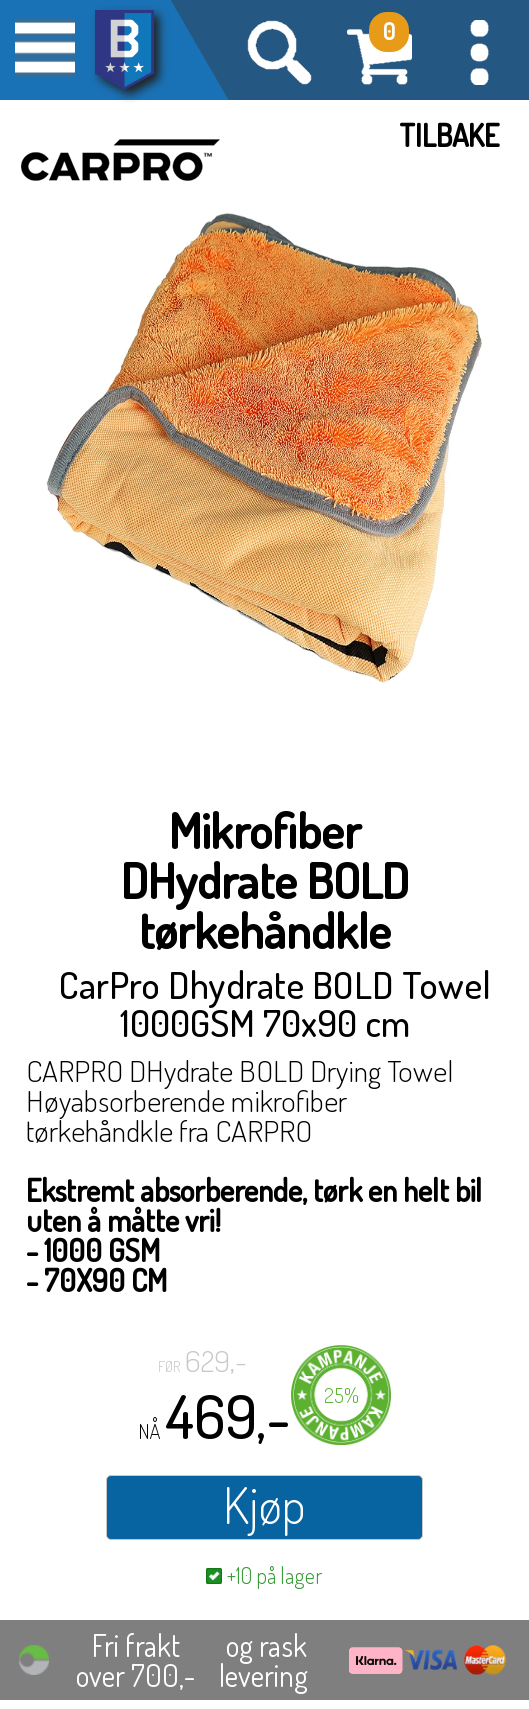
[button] (479, 50)
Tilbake (449, 135)
